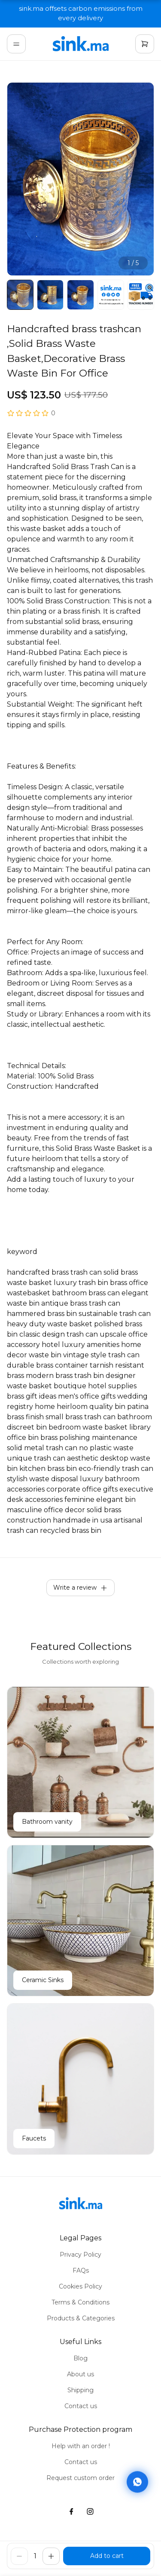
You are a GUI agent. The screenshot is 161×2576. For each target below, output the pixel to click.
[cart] (144, 43)
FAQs (81, 2270)
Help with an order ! (81, 2446)
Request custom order (80, 2478)
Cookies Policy (80, 2286)
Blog (80, 2358)
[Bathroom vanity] (80, 1762)
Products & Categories (81, 2318)
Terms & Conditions (80, 2302)
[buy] (106, 2556)
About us (80, 2374)
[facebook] (71, 2511)
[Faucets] (80, 2079)
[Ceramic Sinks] (80, 1920)
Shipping (80, 2390)
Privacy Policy (80, 2254)
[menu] (16, 43)
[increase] (51, 2556)
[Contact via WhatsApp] (137, 2481)
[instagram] (90, 2511)
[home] (81, 43)
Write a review (80, 1588)
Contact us (80, 2406)
